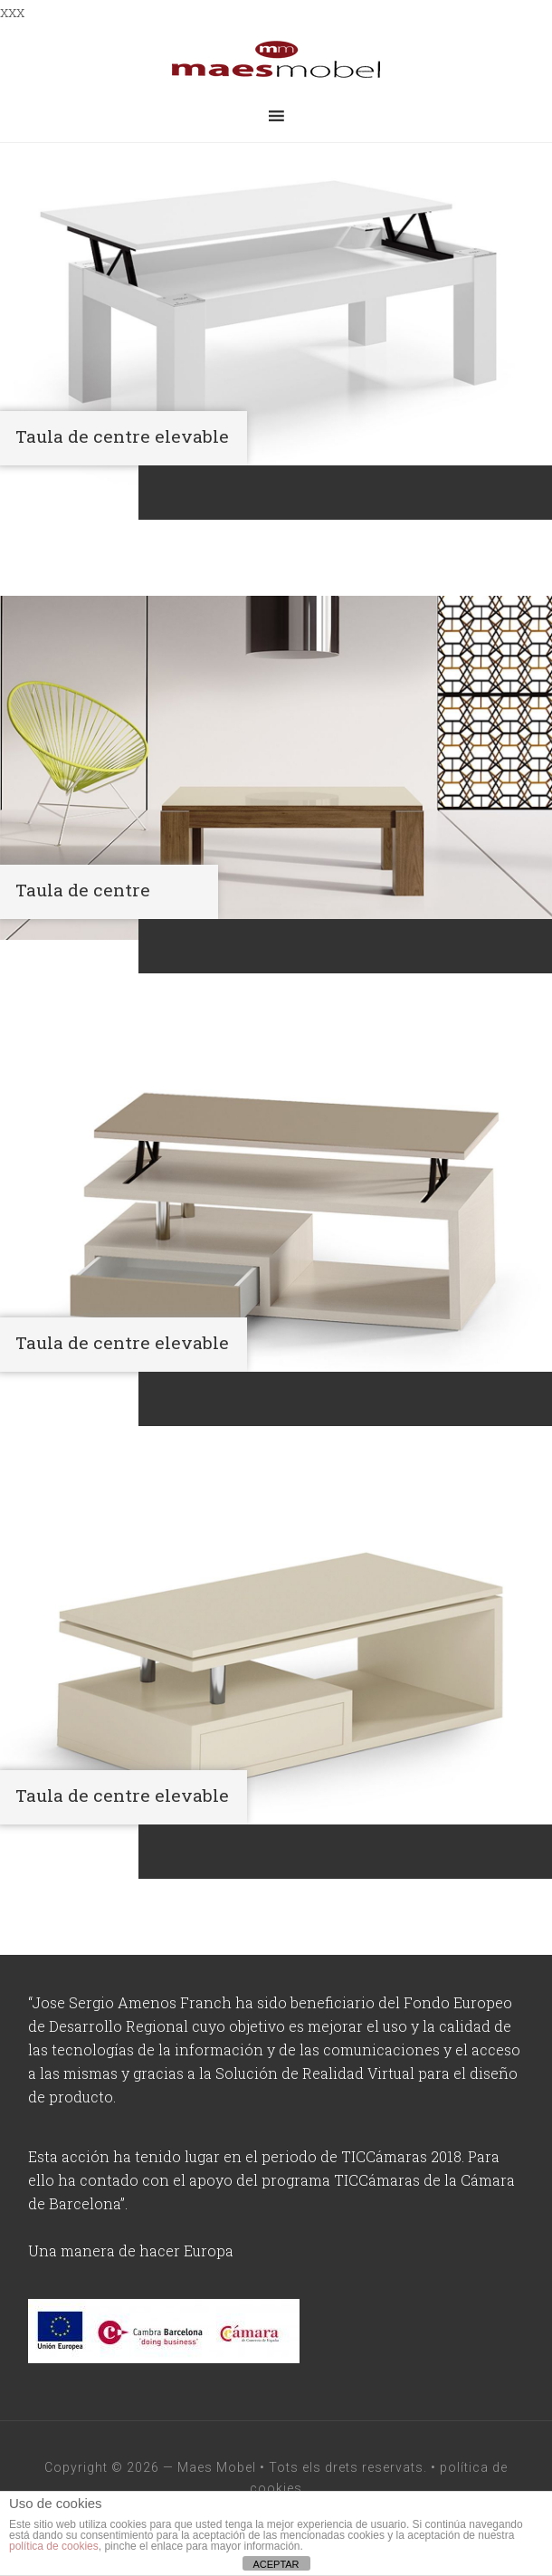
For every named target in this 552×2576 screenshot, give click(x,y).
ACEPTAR (275, 2564)
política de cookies (54, 2546)
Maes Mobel (216, 2467)
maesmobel (276, 60)
